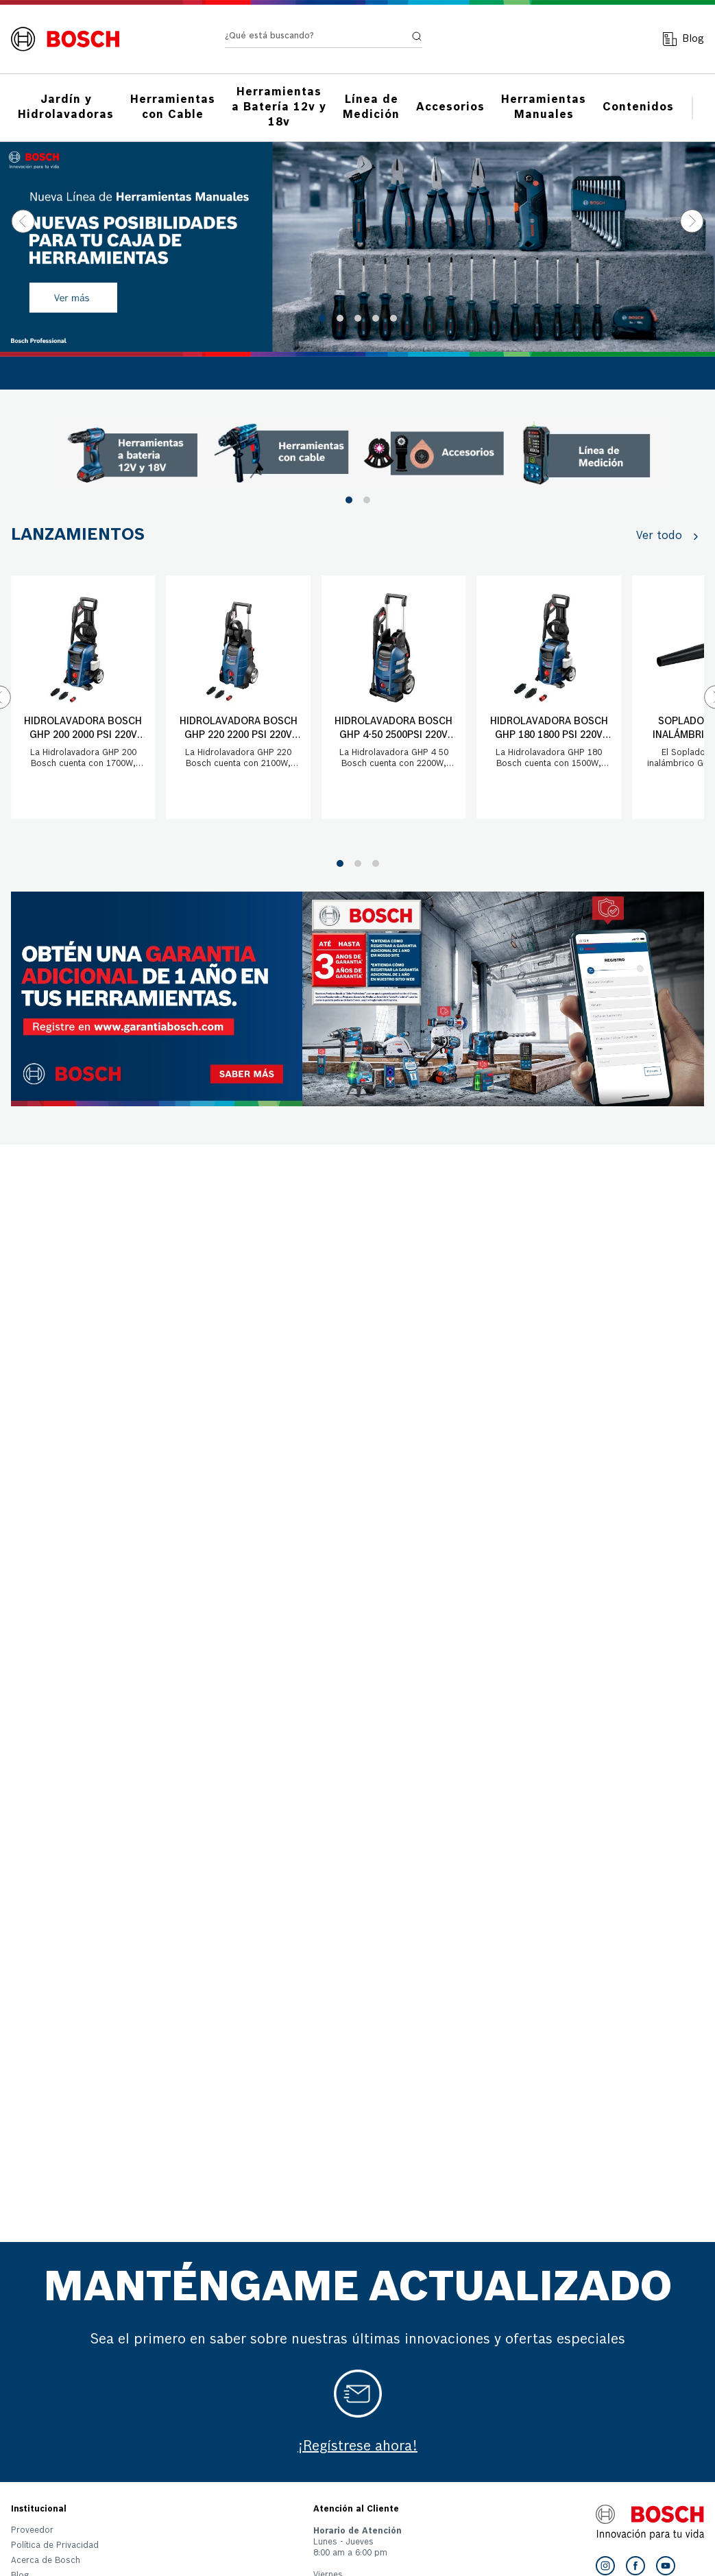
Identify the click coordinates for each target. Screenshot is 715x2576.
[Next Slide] (692, 221)
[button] (322, 318)
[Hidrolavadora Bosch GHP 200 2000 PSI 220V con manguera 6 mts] (83, 696)
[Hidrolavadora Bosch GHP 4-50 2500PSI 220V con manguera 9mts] (393, 696)
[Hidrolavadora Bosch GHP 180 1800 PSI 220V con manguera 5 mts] (548, 696)
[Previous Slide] (23, 221)
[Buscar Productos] (404, 39)
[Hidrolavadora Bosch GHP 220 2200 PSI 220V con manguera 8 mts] (238, 696)
